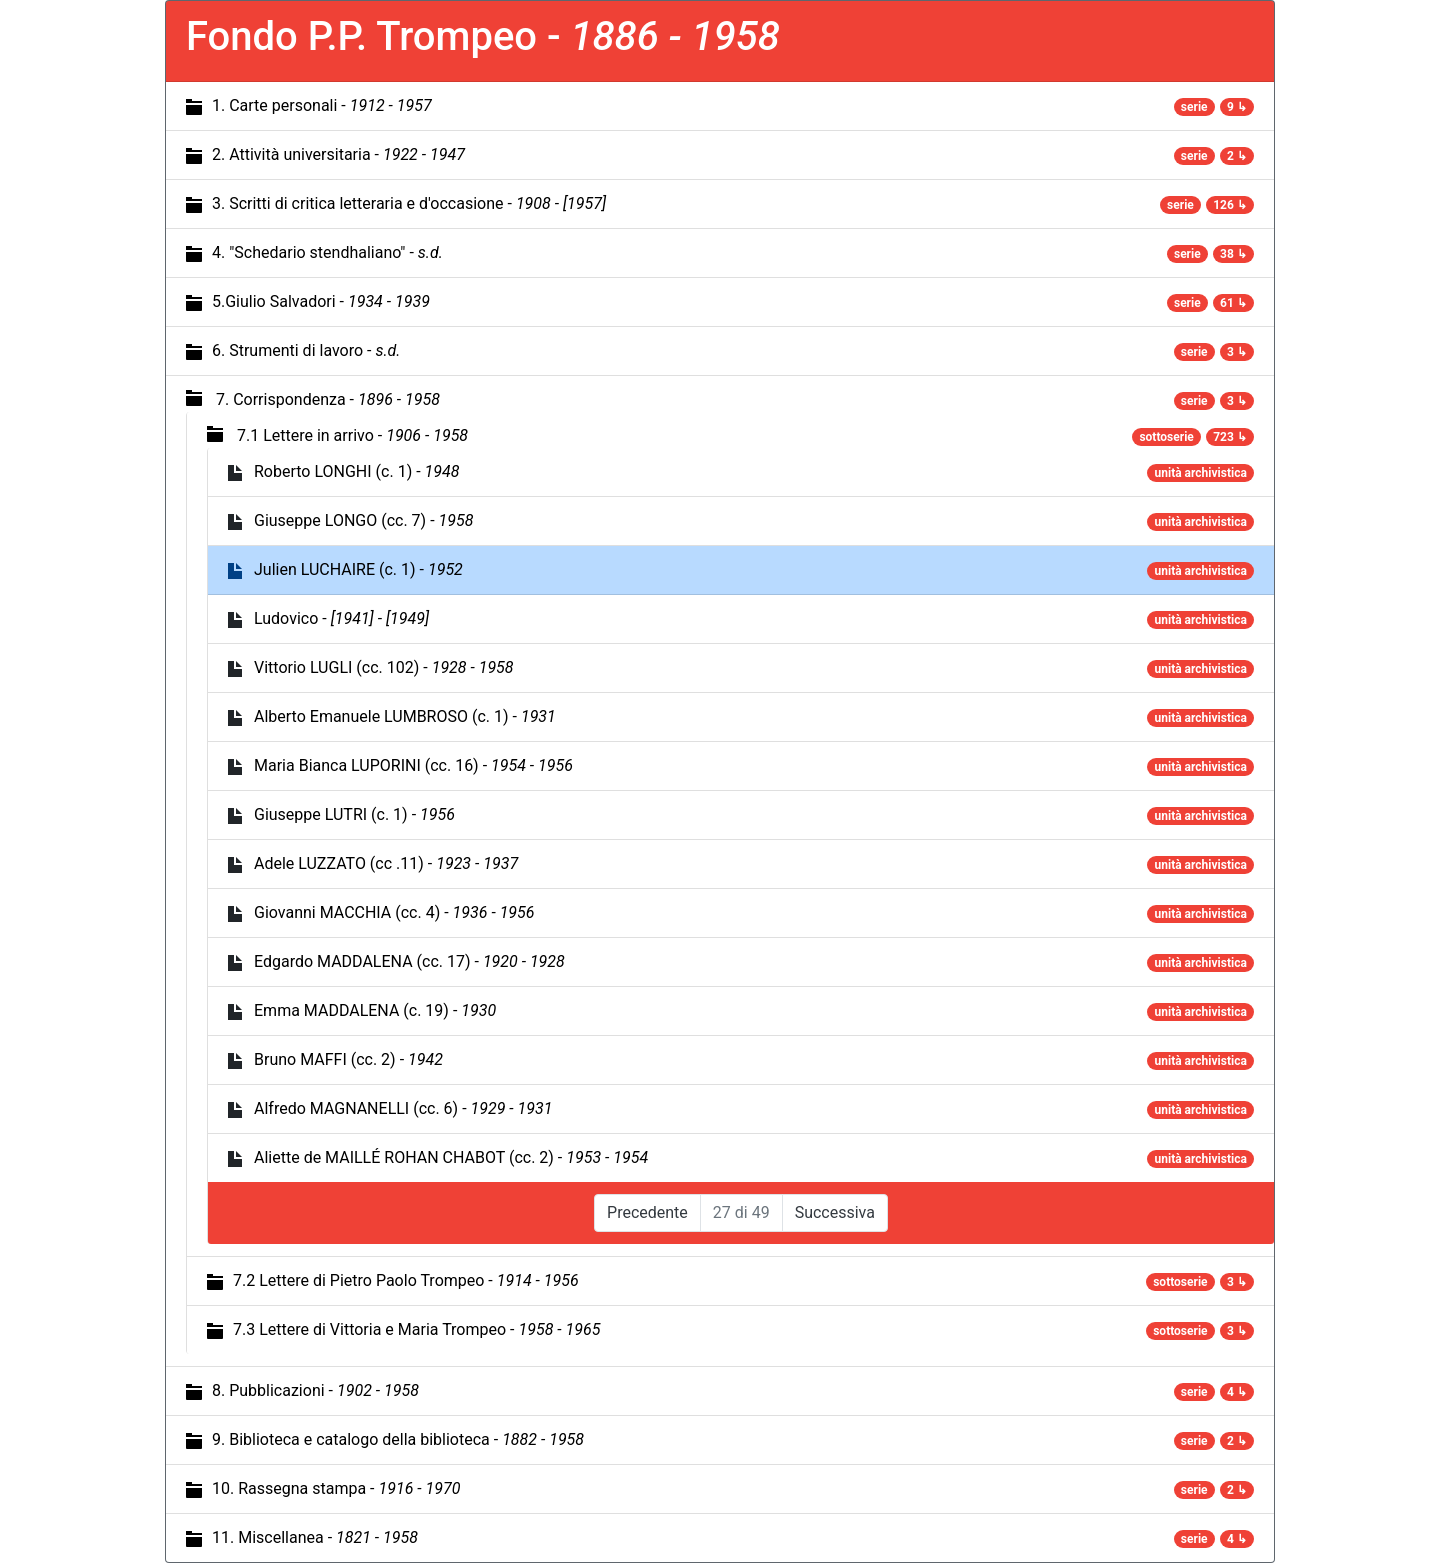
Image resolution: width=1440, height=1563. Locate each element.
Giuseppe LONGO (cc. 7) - (363, 520)
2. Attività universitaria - (338, 154)
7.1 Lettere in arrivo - (352, 435)
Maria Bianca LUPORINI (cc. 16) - (413, 765)
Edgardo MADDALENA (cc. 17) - (409, 961)
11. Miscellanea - (315, 1537)
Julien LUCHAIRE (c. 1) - (358, 569)
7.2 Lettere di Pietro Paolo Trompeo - (406, 1280)
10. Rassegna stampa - (336, 1488)
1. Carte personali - (322, 105)
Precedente (647, 1212)
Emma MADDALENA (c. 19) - (375, 1010)
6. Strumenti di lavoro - (306, 350)
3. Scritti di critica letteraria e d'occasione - (409, 203)
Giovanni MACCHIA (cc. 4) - (394, 912)
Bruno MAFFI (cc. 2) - (348, 1059)
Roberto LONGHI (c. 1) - (356, 471)
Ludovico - (341, 618)
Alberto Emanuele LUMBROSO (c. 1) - (405, 716)
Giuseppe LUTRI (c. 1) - (354, 814)
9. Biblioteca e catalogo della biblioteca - (398, 1439)
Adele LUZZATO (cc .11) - (386, 863)
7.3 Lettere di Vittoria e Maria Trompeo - (416, 1329)
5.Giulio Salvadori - (321, 301)
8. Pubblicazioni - (315, 1390)
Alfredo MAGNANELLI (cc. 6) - (403, 1108)
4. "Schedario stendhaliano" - (327, 252)
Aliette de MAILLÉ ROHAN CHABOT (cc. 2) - (451, 1157)
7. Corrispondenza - (328, 399)
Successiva (835, 1212)
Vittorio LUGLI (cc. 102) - (384, 667)
